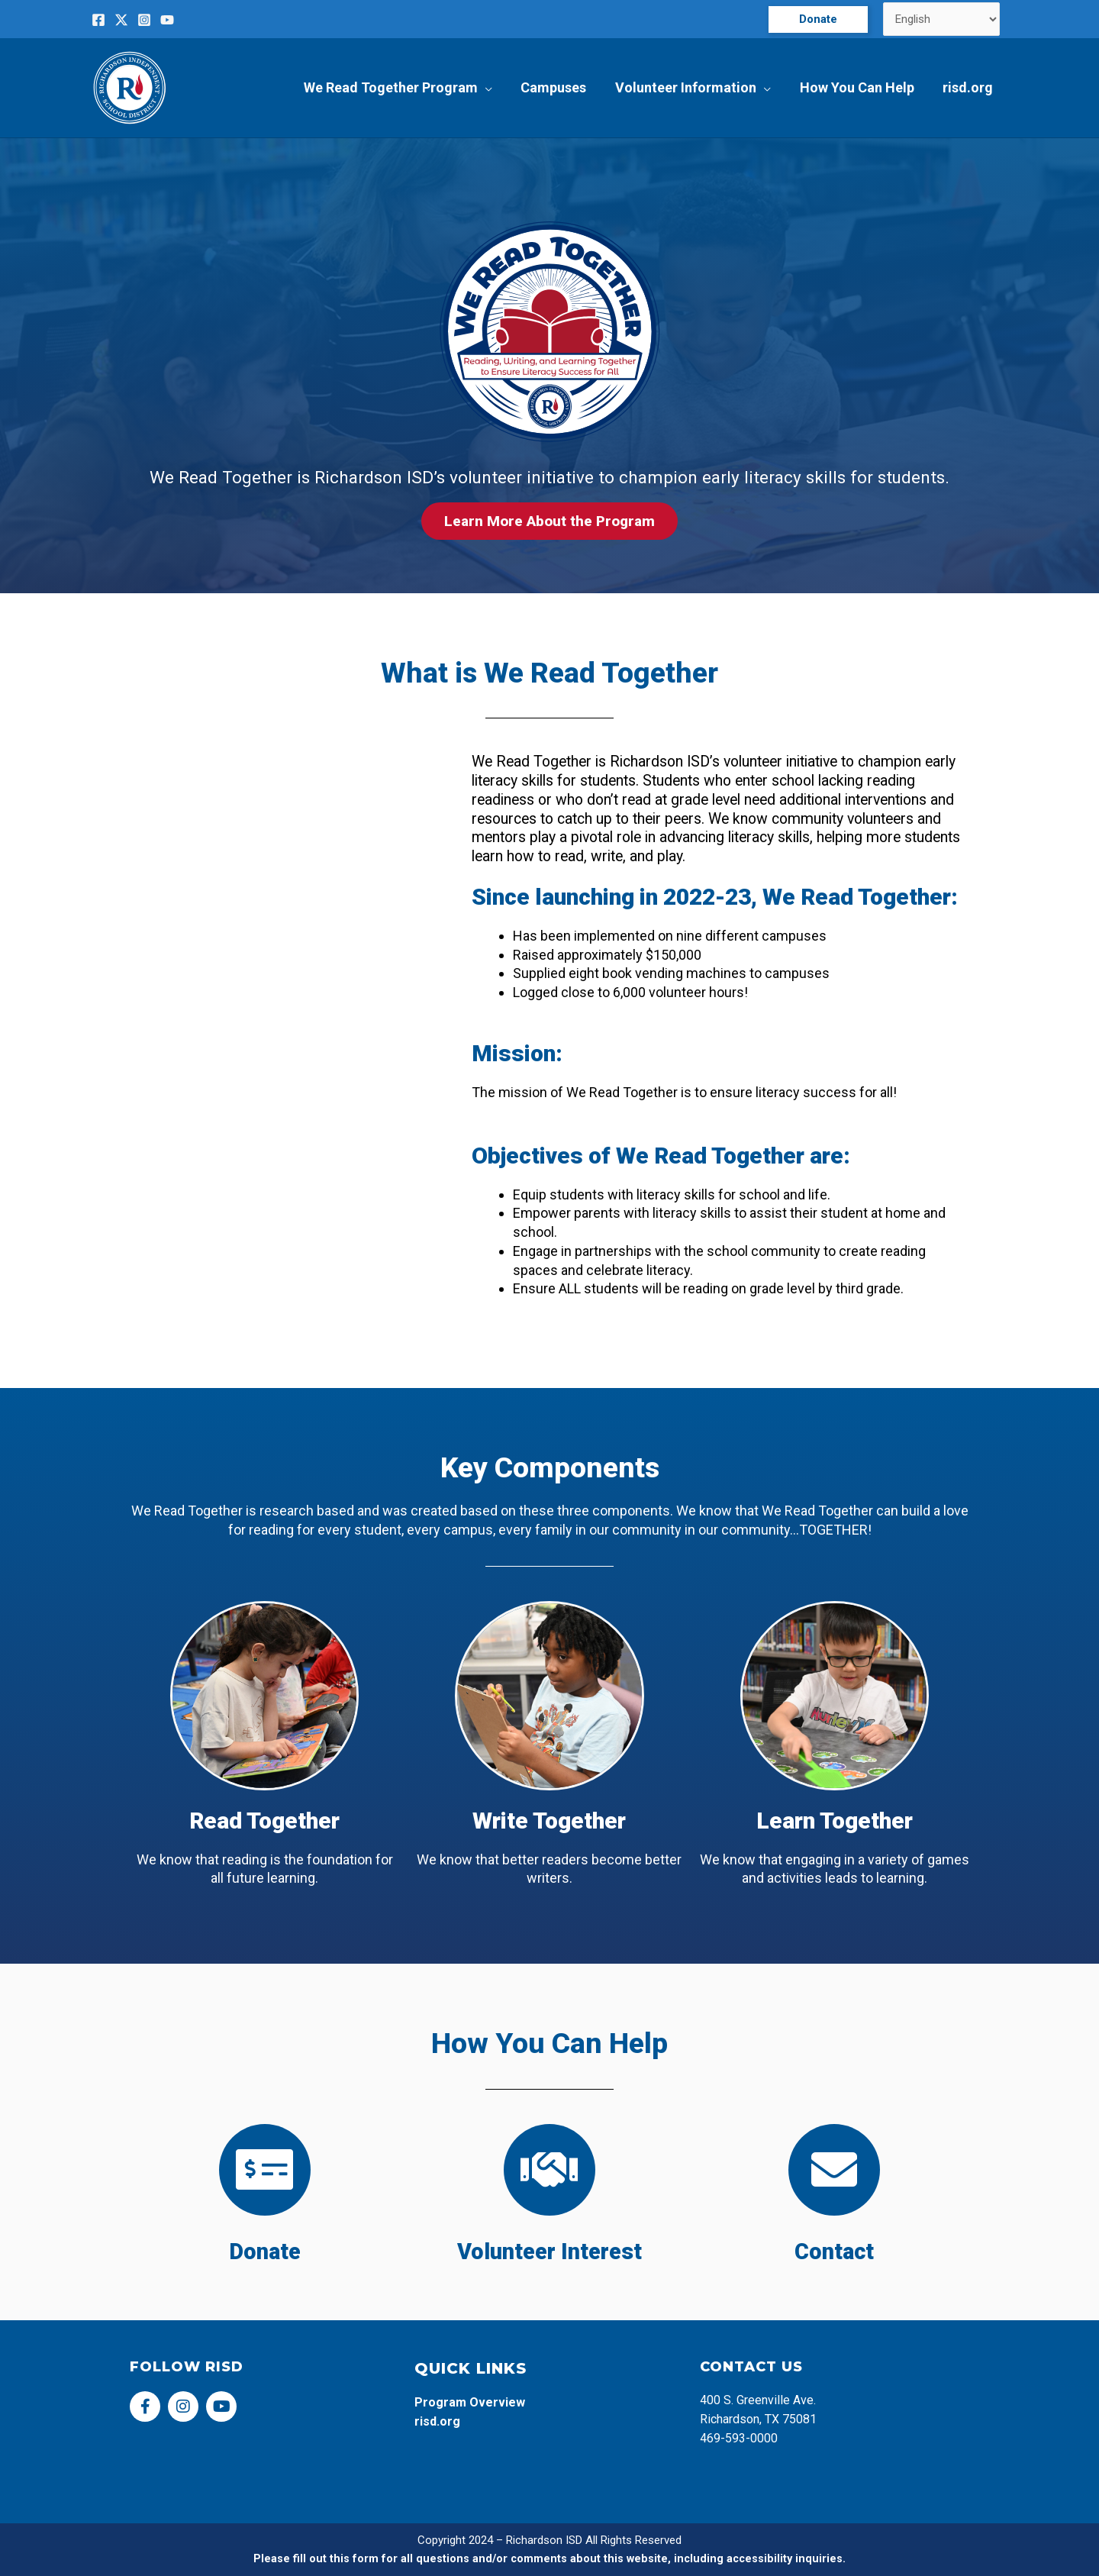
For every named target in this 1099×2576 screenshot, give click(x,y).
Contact (834, 2252)
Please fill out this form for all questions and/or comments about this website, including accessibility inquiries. (550, 2558)
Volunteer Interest (549, 2252)
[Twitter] (121, 20)
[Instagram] (144, 20)
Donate (264, 2252)
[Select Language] (942, 19)
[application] (490, 87)
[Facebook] (98, 20)
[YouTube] (167, 20)
